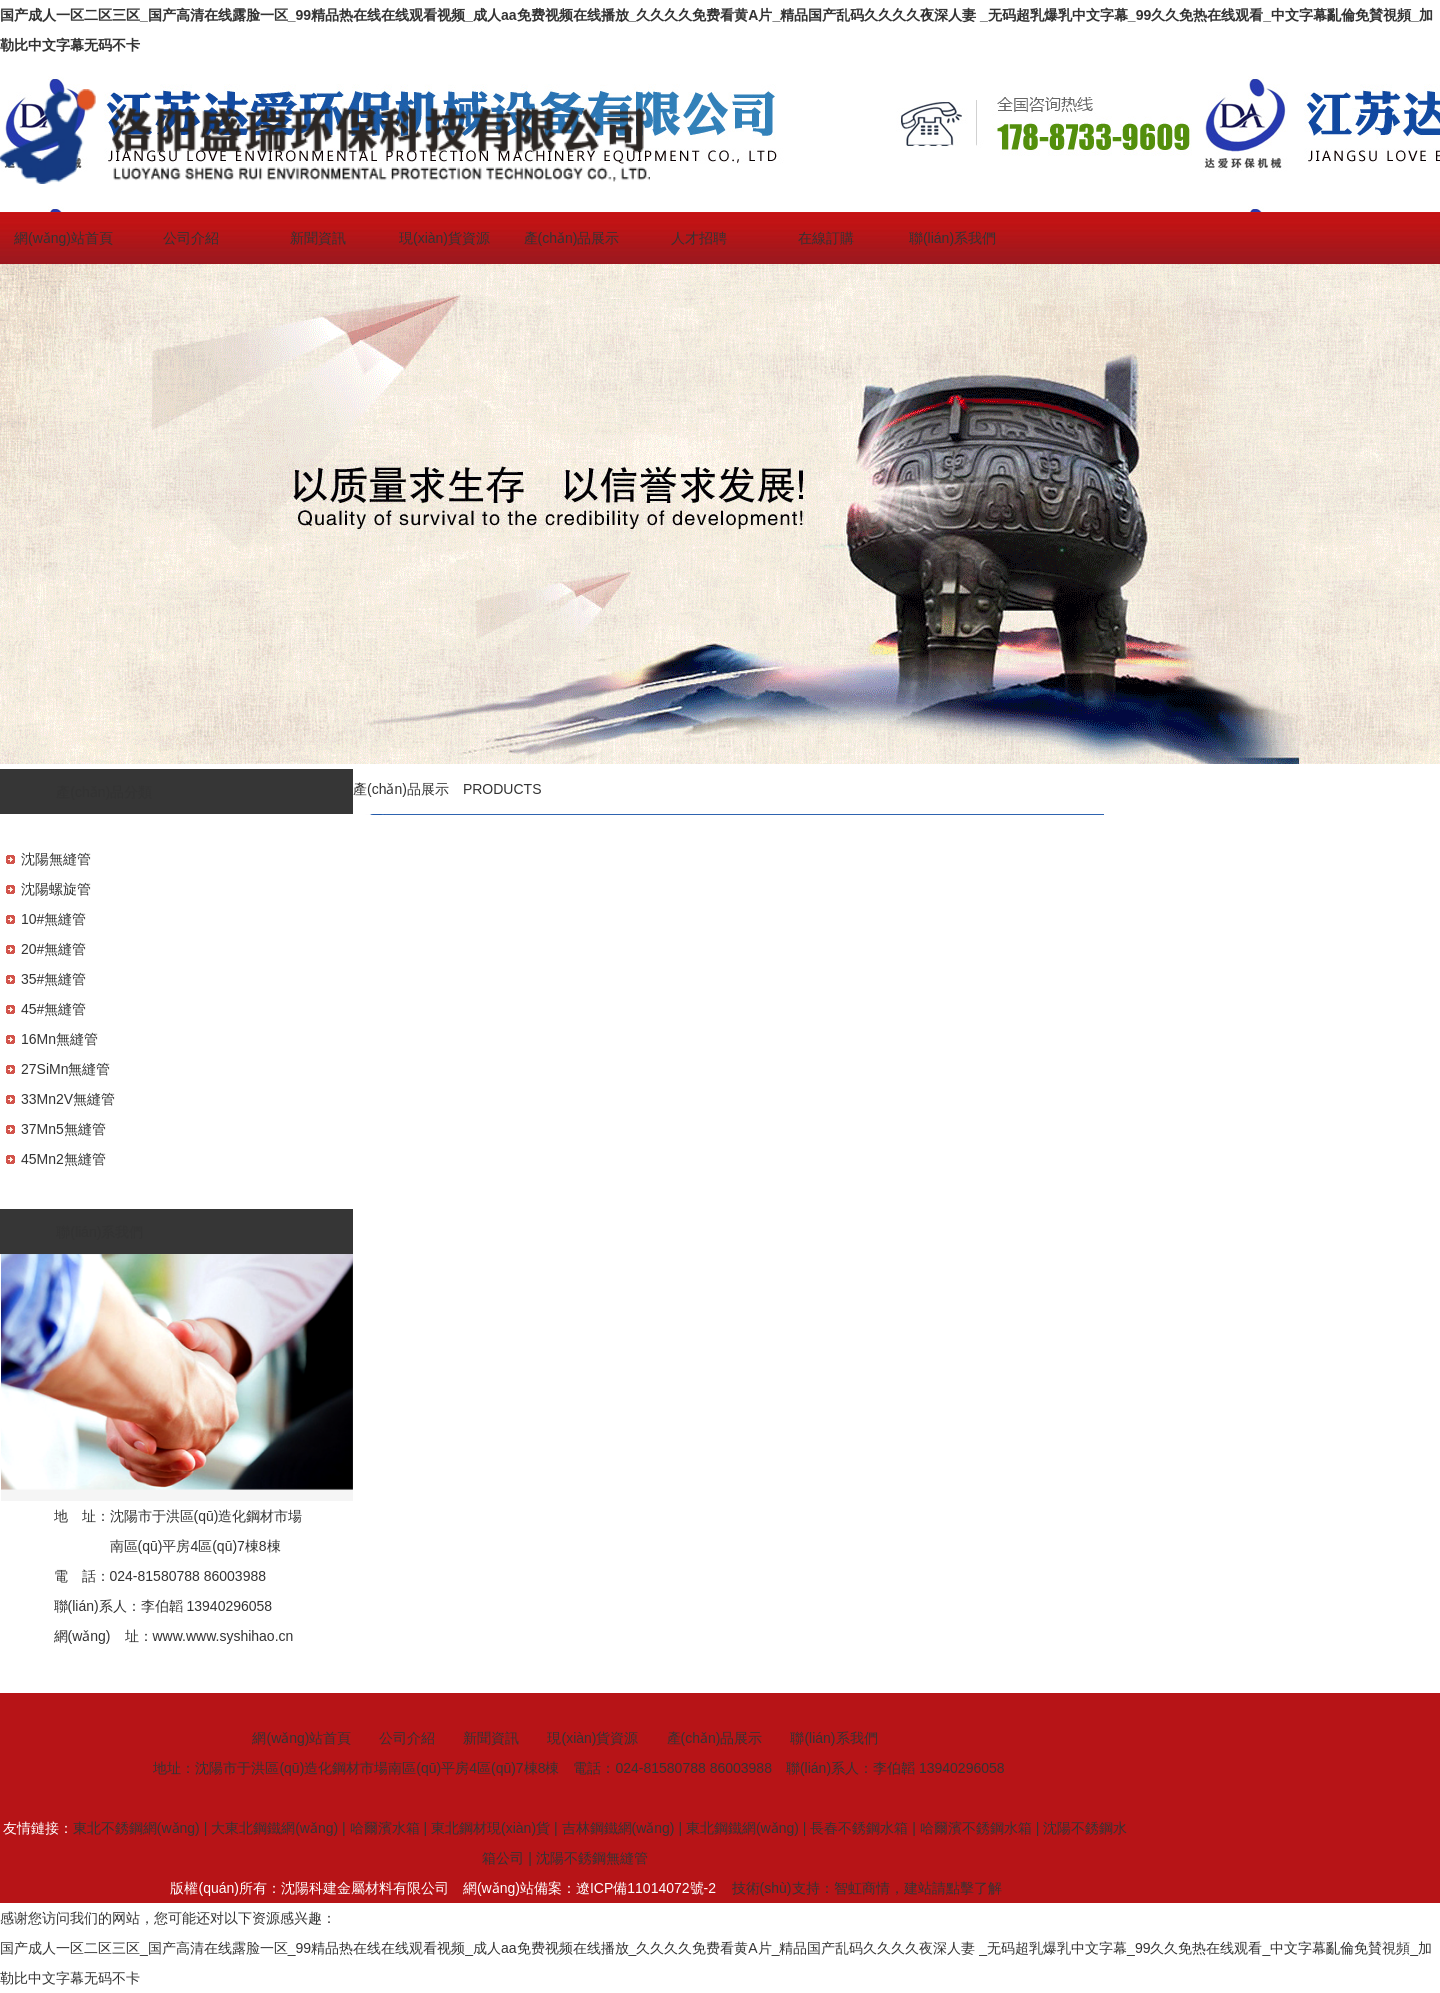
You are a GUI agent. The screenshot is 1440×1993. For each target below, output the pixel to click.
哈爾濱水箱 (385, 1828)
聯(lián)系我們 (952, 238)
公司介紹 (191, 238)
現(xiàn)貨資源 (444, 238)
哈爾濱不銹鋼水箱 (976, 1828)
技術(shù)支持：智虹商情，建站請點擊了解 (867, 1888)
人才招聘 (699, 238)
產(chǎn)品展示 (572, 238)
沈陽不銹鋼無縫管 (592, 1858)
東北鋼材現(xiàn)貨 (490, 1828)
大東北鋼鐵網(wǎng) (274, 1828)
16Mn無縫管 (59, 1039)
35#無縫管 (53, 979)
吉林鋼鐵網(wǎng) (618, 1828)
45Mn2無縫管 (63, 1159)
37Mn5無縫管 (63, 1129)
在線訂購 (826, 238)
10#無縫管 (53, 919)
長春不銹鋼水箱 (859, 1828)
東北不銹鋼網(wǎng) (136, 1828)
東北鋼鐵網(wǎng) (742, 1828)
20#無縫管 (53, 949)
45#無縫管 (53, 1009)
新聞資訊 (318, 238)
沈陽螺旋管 (56, 889)
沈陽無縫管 (56, 859)
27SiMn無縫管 (65, 1069)
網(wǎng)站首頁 (63, 238)
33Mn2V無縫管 (68, 1099)
